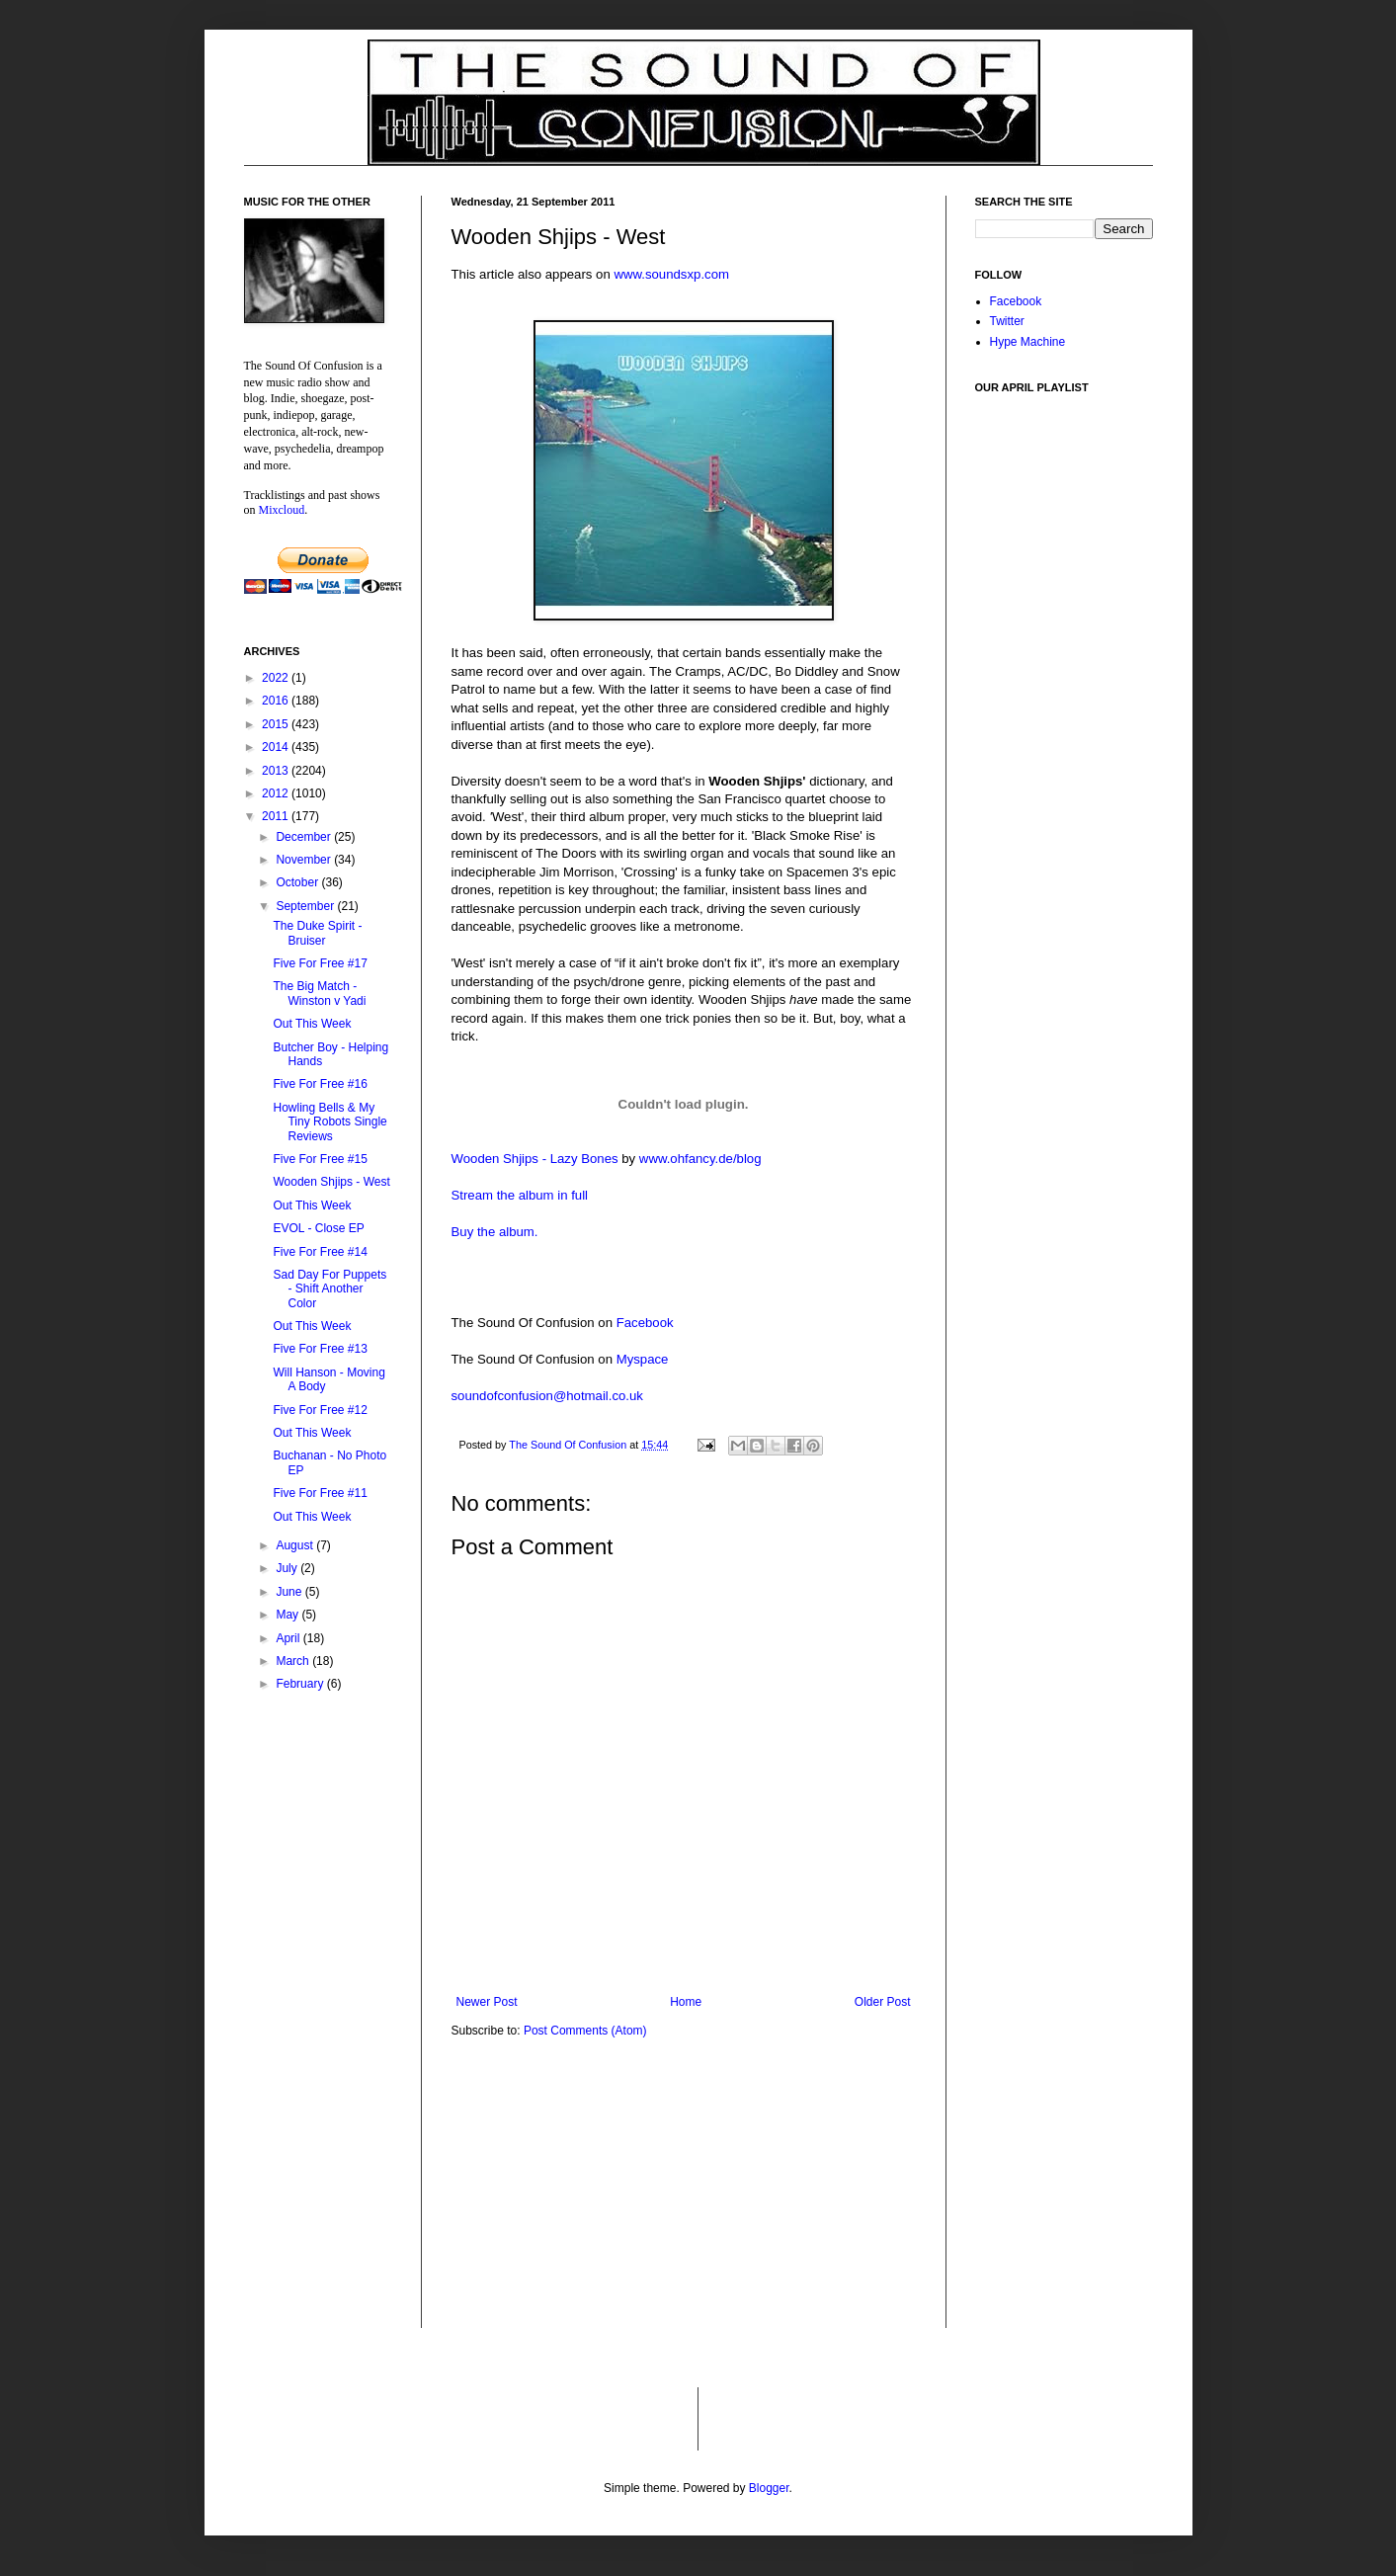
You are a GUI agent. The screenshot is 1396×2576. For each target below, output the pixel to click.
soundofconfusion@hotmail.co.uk (547, 1395)
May (288, 1614)
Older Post (883, 2002)
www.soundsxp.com (671, 274)
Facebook (645, 1322)
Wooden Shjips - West (331, 1182)
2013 (276, 771)
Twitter (1007, 321)
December (305, 837)
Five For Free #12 (320, 1410)
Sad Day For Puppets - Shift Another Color (329, 1289)
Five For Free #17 (320, 963)
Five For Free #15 (320, 1159)
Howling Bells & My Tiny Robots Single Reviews (329, 1122)
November (305, 860)
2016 (276, 700)
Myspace (642, 1359)
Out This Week (312, 1024)
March (294, 1661)
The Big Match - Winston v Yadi (319, 993)
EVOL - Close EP (318, 1228)
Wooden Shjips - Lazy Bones (535, 1158)
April (289, 1638)
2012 (276, 793)
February (301, 1684)
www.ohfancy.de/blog (700, 1158)
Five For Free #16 (320, 1084)
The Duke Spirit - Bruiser (317, 933)
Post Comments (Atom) (585, 2030)
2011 (276, 816)
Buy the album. (495, 1231)
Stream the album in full (520, 1195)
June (290, 1592)
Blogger (769, 2488)
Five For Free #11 (320, 1493)
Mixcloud (282, 510)
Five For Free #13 (320, 1349)
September (306, 906)
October (298, 882)
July (288, 1568)
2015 (276, 724)
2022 (276, 678)
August (296, 1545)
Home (685, 2002)
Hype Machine (1028, 342)
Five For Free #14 (320, 1252)
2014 (276, 747)
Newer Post (487, 2002)
